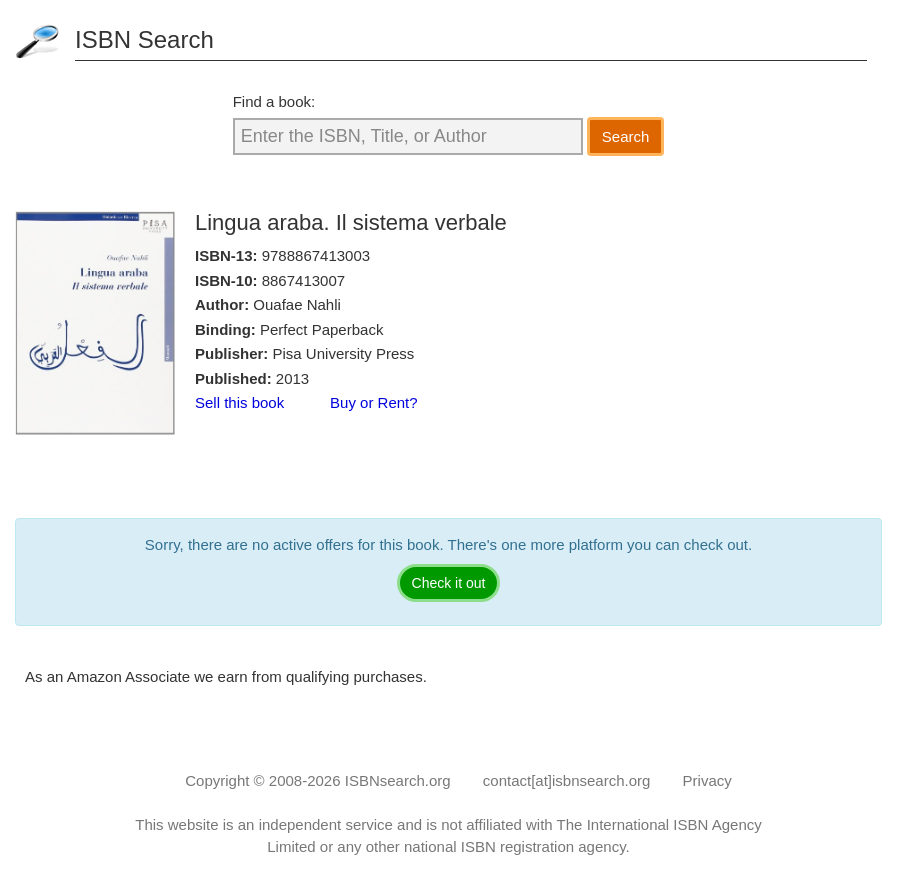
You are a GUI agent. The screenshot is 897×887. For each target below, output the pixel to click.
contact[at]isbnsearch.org (567, 780)
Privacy (707, 780)
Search (626, 136)
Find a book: (274, 101)
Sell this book (239, 402)
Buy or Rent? (374, 402)
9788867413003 (316, 255)
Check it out (449, 583)
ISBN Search (144, 39)
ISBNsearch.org (398, 780)
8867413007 (303, 280)
